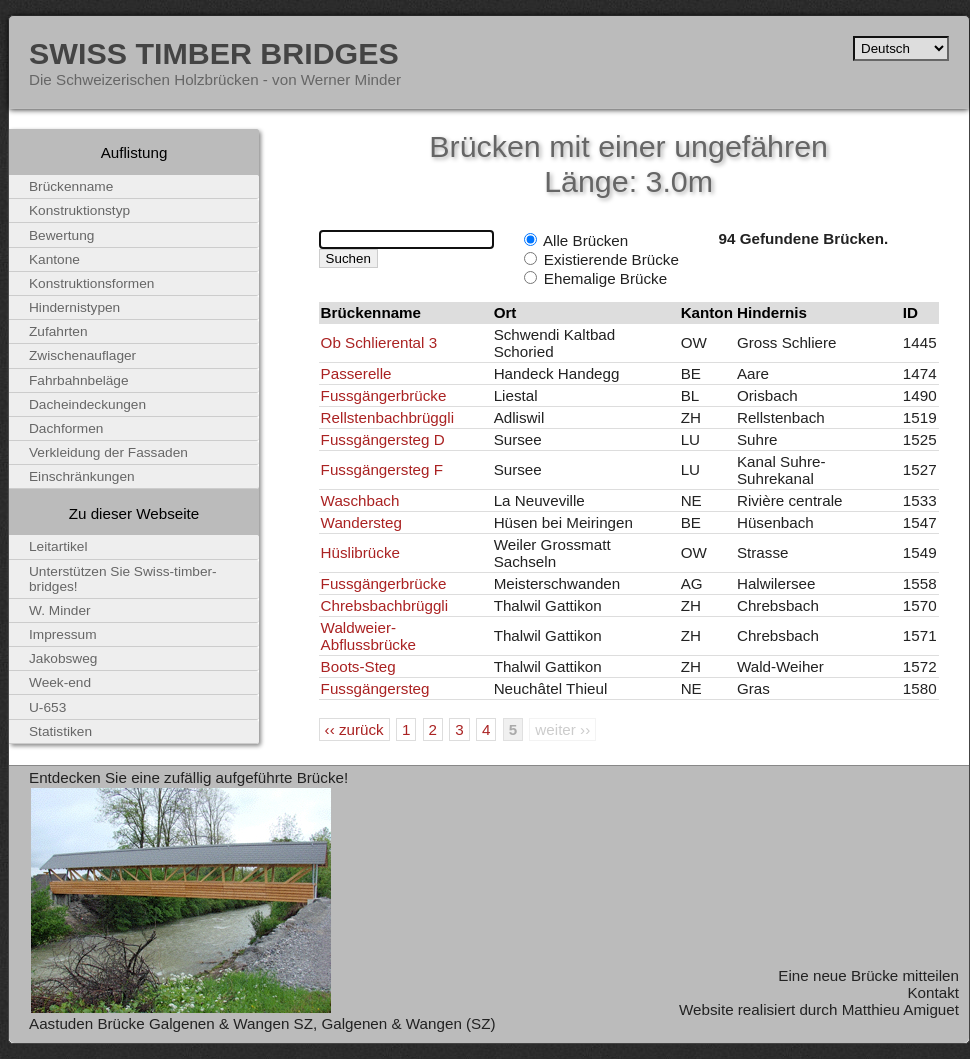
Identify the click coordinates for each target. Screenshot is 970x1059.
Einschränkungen (82, 476)
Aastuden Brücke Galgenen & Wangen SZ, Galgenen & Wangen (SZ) (262, 1023)
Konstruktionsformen (91, 283)
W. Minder (60, 610)
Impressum (63, 634)
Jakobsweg (63, 658)
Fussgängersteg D (383, 439)
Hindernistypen (74, 307)
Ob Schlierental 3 (379, 342)
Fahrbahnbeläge (79, 380)
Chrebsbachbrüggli (385, 605)
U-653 (47, 707)
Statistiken (60, 731)
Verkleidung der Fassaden (108, 452)
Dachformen (66, 428)
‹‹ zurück (354, 729)
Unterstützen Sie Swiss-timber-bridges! (123, 579)
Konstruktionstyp (79, 210)
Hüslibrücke (360, 552)
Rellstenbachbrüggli (387, 417)
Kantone (54, 259)
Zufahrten (58, 331)
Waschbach (360, 500)
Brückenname (71, 186)
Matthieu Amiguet (900, 1009)
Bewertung (61, 235)
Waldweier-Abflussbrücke (368, 636)
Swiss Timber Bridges (214, 53)
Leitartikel (58, 546)
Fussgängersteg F (382, 469)
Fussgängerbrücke (384, 395)
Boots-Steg (358, 666)
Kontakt (933, 992)
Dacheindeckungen (87, 404)
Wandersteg (361, 522)
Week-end (60, 682)
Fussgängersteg (375, 688)
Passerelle (356, 373)
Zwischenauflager (82, 355)
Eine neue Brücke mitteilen (868, 975)
